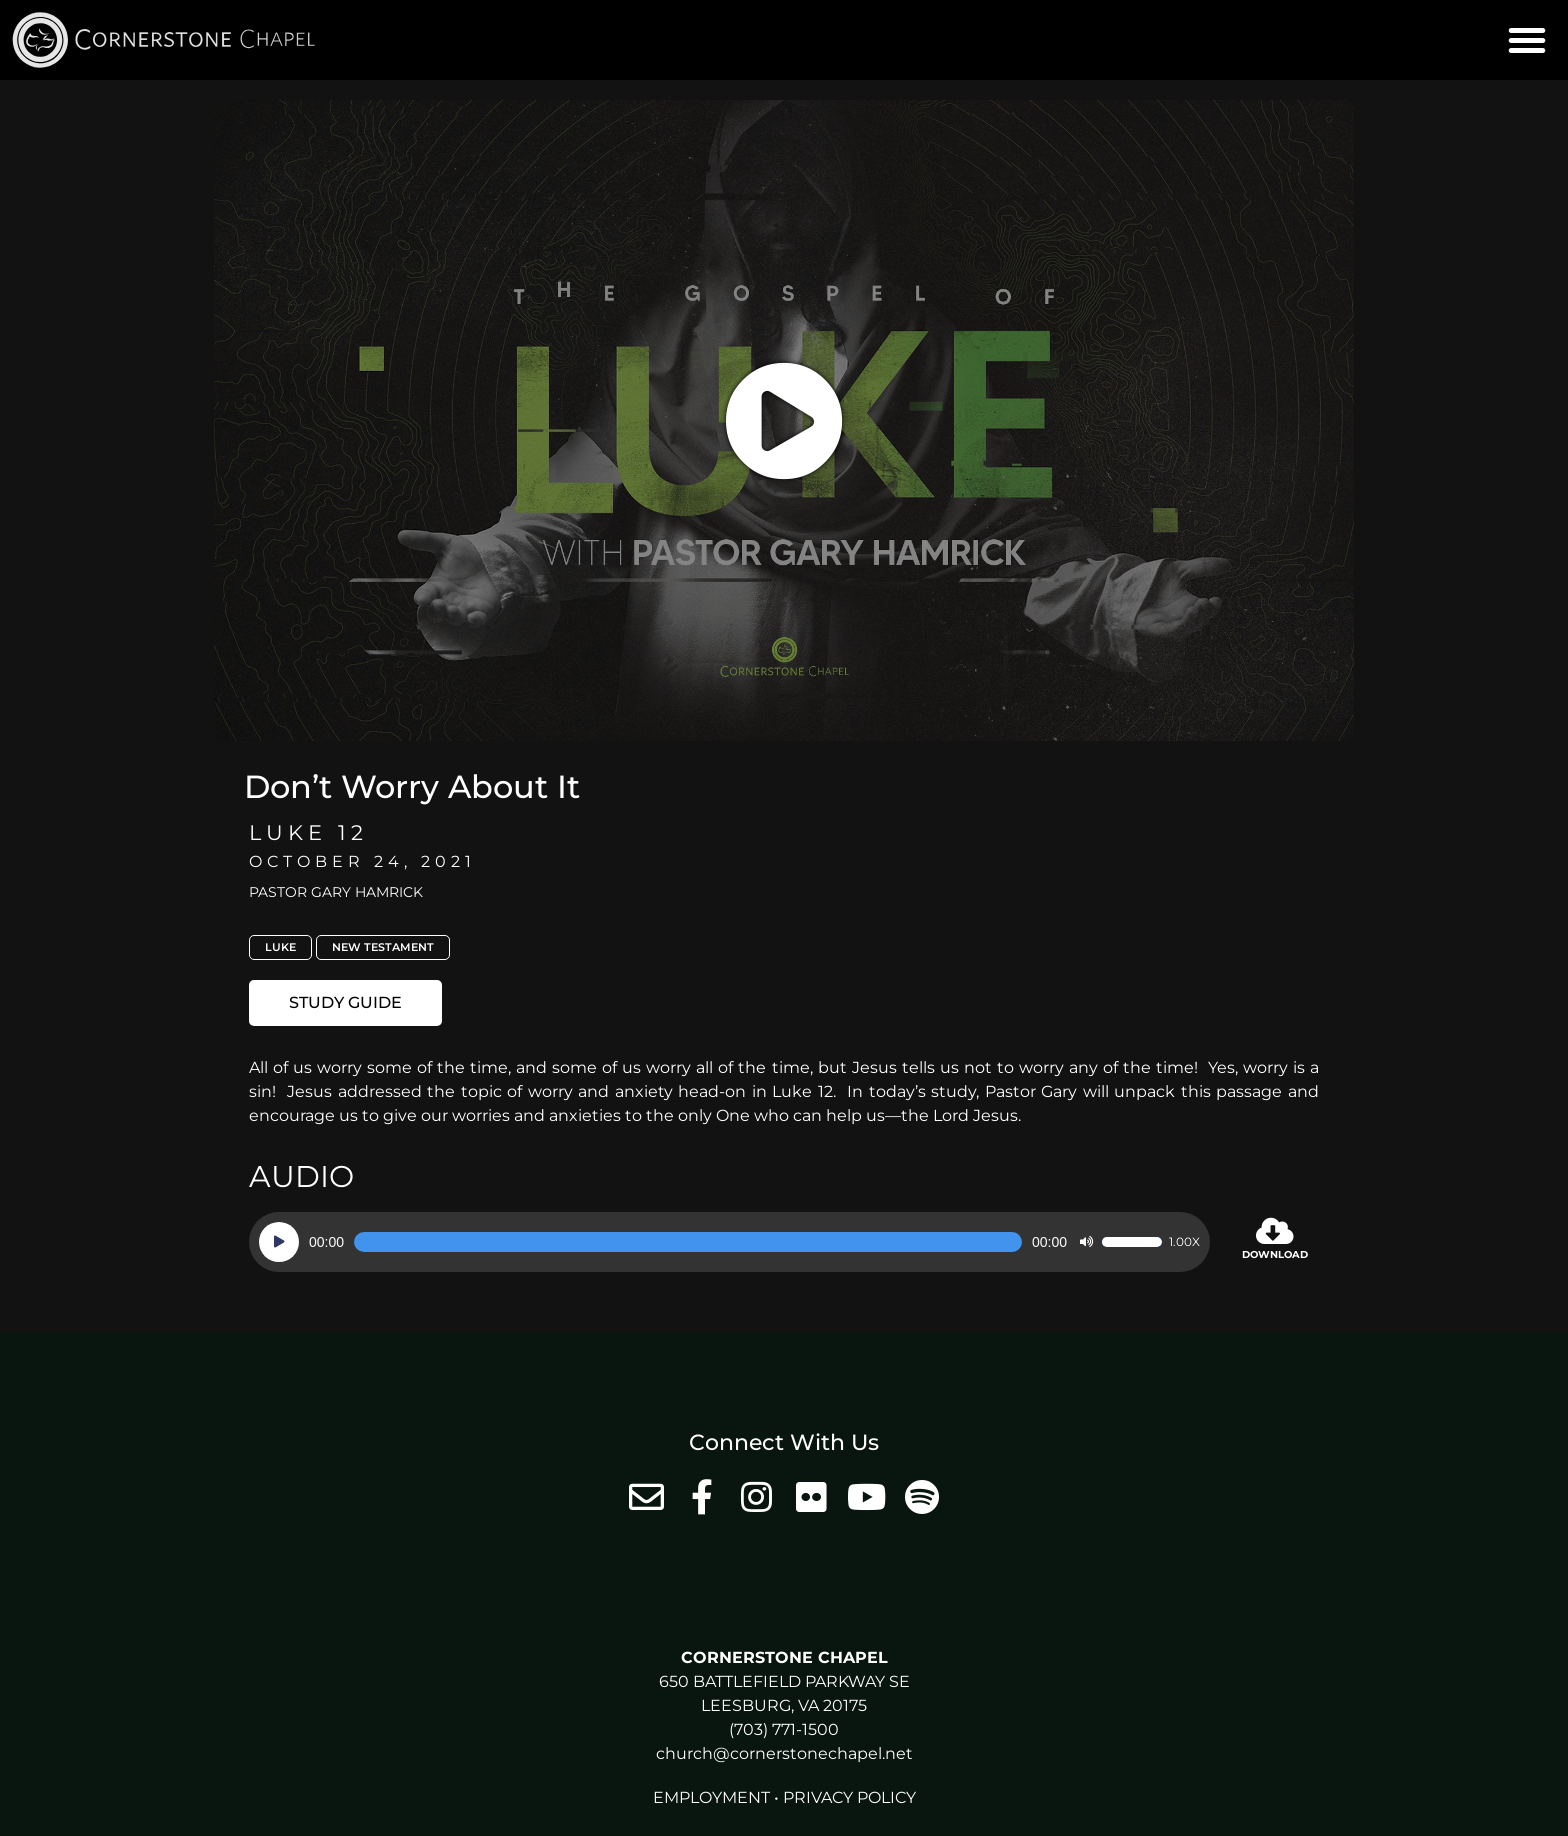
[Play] (279, 1242)
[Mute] (1086, 1242)
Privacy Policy (849, 1797)
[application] (729, 1242)
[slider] (688, 1242)
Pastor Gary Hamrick (336, 892)
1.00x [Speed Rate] (1184, 1242)
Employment (711, 1797)
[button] (1527, 40)
